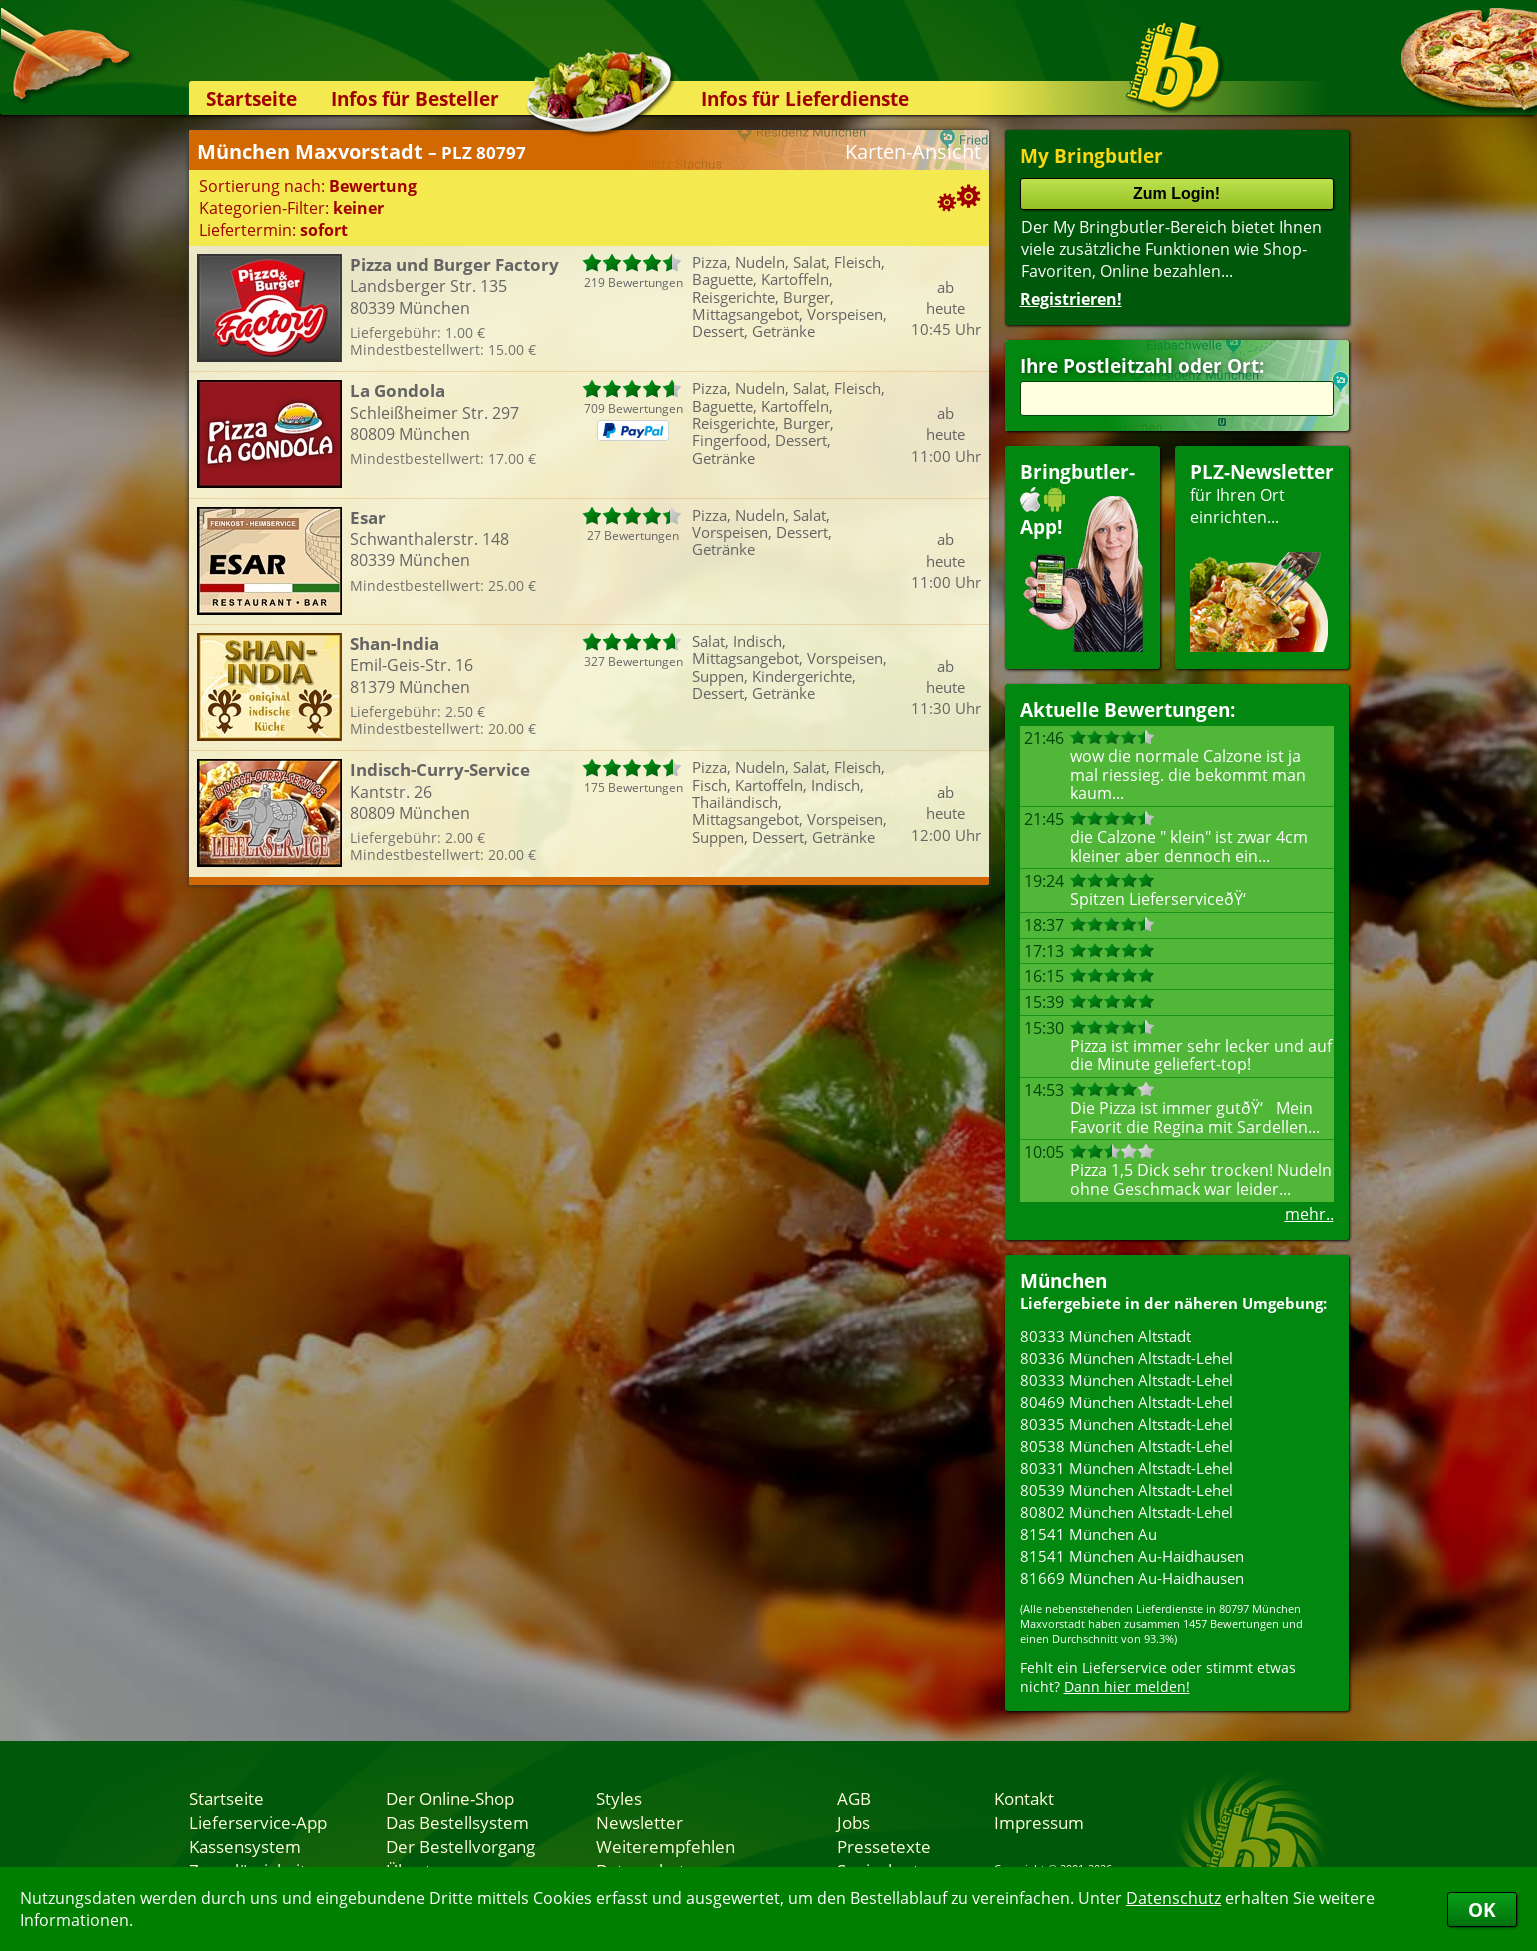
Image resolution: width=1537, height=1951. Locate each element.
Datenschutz (1173, 1898)
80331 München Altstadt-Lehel (1126, 1468)
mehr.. (1309, 1214)
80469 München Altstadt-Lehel (1126, 1402)
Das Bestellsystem (457, 1822)
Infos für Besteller (415, 98)
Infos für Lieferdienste (805, 98)
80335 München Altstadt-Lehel (1126, 1424)
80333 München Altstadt (1105, 1336)
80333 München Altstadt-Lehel (1126, 1380)
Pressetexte (884, 1846)
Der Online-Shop (450, 1798)
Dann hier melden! (1127, 1686)
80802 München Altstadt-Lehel (1126, 1512)
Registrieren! (1071, 299)
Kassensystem (245, 1846)
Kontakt (1024, 1798)
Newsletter (639, 1822)
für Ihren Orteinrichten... (1262, 555)
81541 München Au (1088, 1534)
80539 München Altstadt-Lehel (1126, 1490)
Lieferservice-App (258, 1822)
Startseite (251, 98)
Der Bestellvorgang (460, 1846)
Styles (619, 1798)
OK (1482, 1909)
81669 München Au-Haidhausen (1132, 1578)
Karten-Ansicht (913, 151)
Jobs (853, 1822)
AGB (854, 1798)
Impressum (1039, 1822)
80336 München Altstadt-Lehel (1126, 1358)
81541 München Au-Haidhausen (1132, 1556)
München (1063, 1280)
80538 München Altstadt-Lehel (1126, 1446)
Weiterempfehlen (665, 1846)
